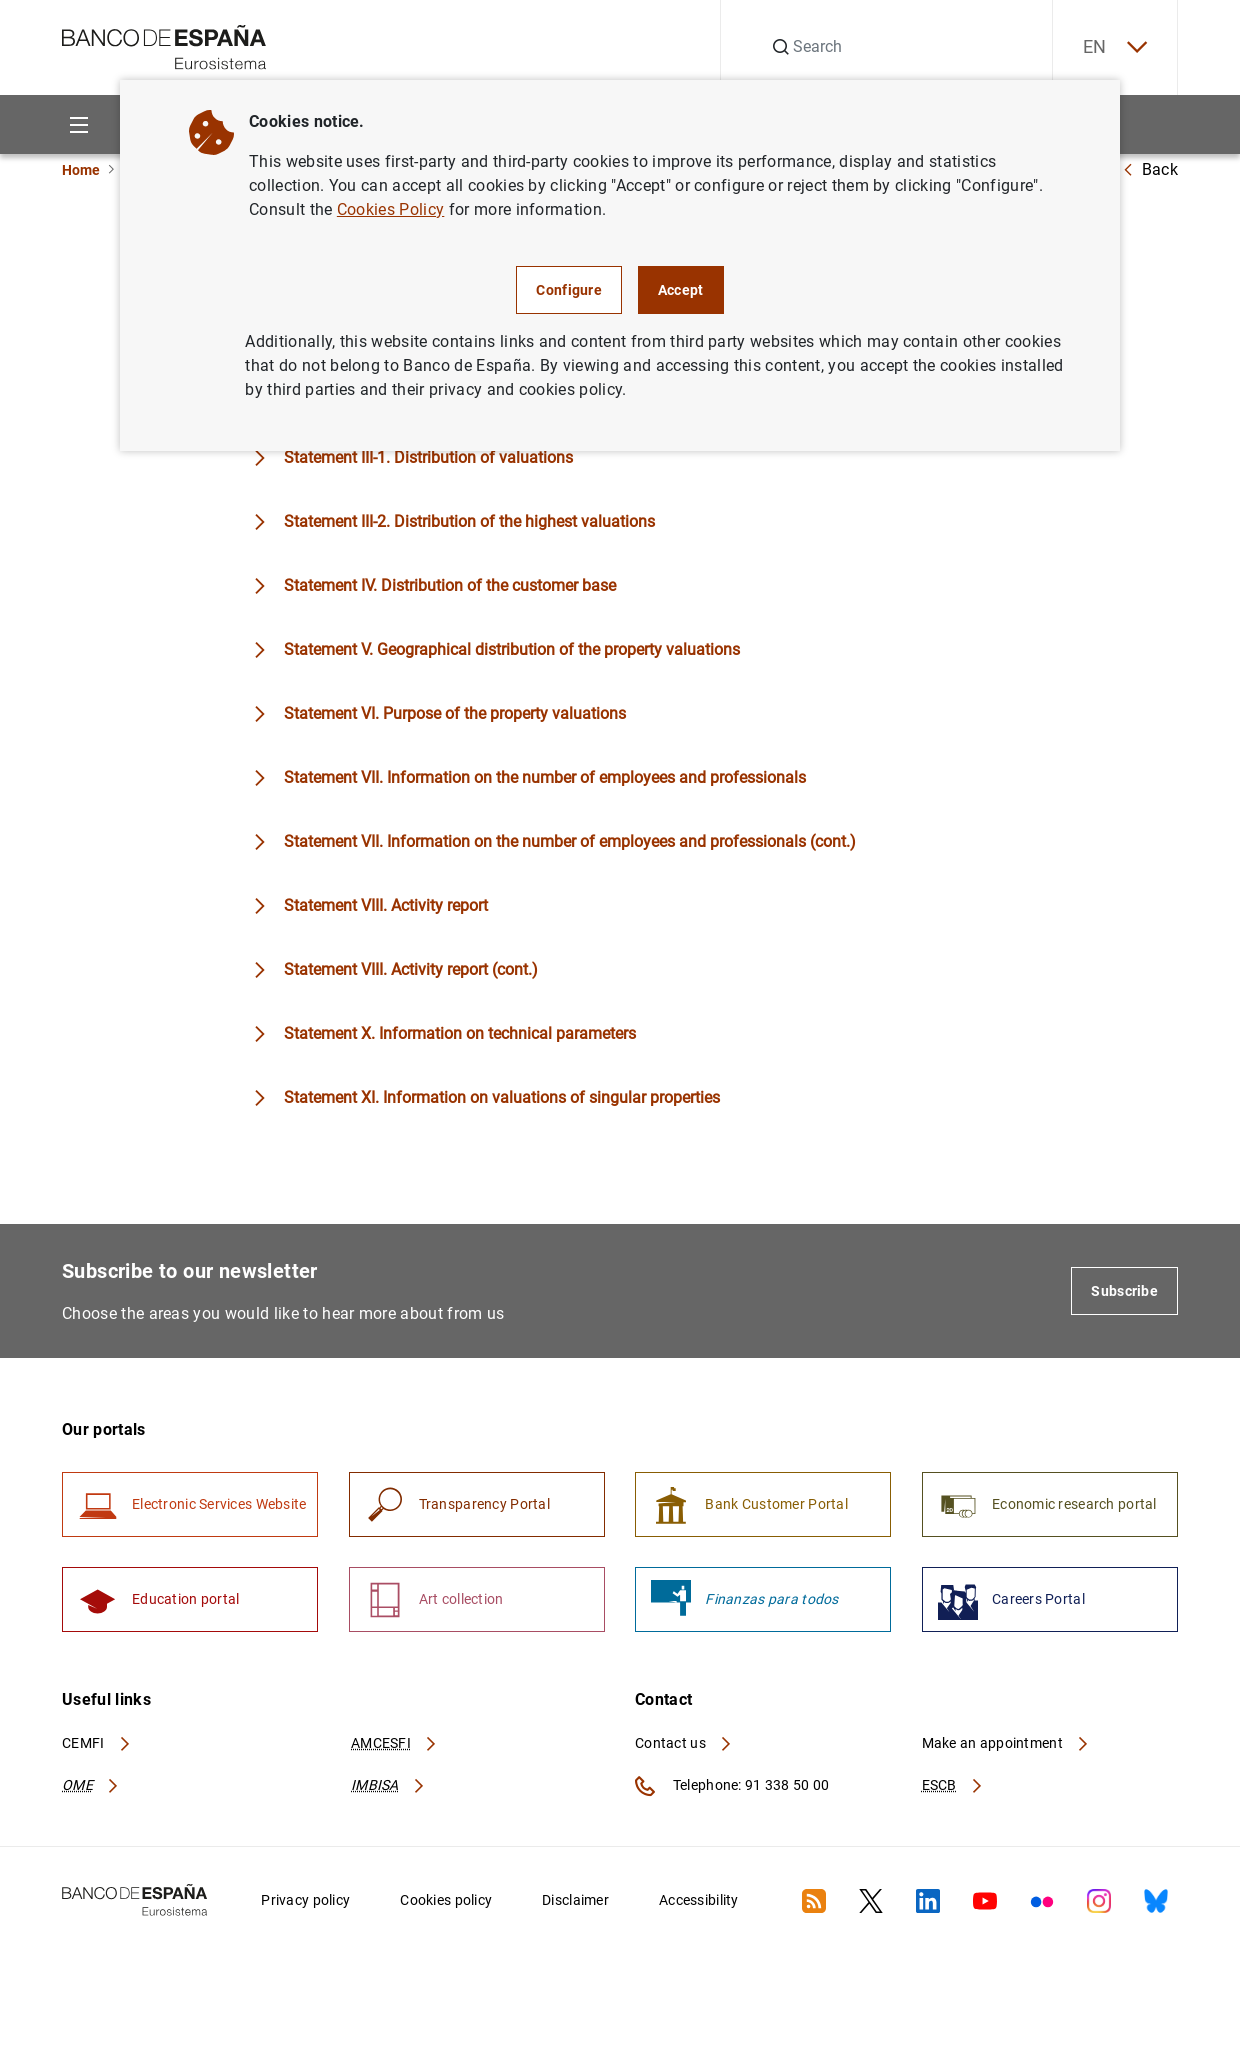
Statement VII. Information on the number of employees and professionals (545, 777)
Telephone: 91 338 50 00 (732, 1786)
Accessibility (699, 1900)
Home (81, 170)
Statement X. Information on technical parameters (460, 1033)
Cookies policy (446, 1900)
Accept (681, 290)
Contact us (684, 1743)
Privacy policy (305, 1900)
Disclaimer (575, 1900)
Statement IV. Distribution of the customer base (450, 585)
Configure (569, 290)
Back (1150, 169)
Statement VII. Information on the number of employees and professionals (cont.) (570, 841)
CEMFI (97, 1743)
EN (1115, 47)
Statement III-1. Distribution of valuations (428, 457)
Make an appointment (1006, 1743)
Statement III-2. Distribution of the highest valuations (469, 521)
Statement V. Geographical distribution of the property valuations (512, 649)
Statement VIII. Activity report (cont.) (411, 969)
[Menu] (78, 124)
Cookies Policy (390, 209)
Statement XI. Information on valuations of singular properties (502, 1097)
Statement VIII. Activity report (386, 905)
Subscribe (1124, 1291)
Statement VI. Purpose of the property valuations (455, 713)
